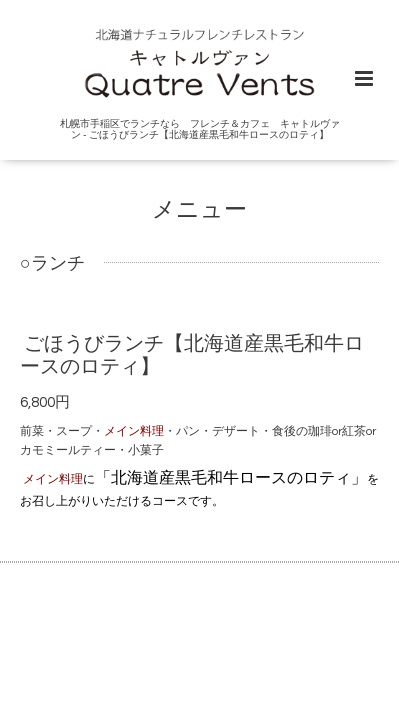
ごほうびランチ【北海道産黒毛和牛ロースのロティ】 (192, 355)
